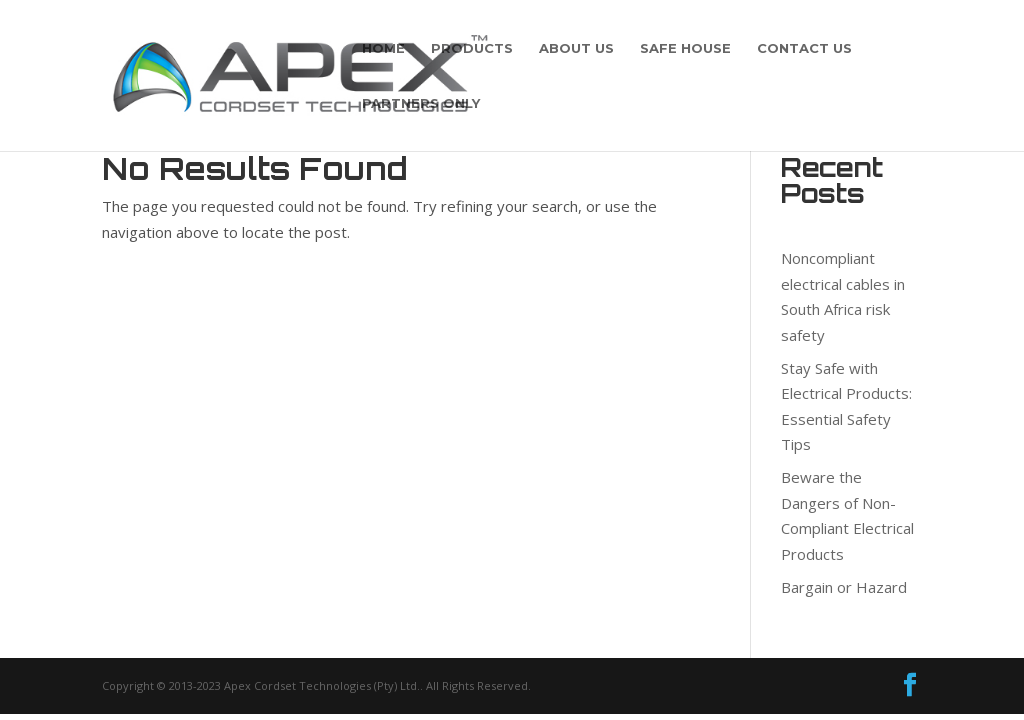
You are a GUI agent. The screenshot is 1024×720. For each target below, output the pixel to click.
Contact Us (804, 48)
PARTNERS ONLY (421, 103)
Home (383, 48)
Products (472, 48)
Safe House (685, 48)
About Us (576, 48)
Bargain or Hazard (844, 587)
